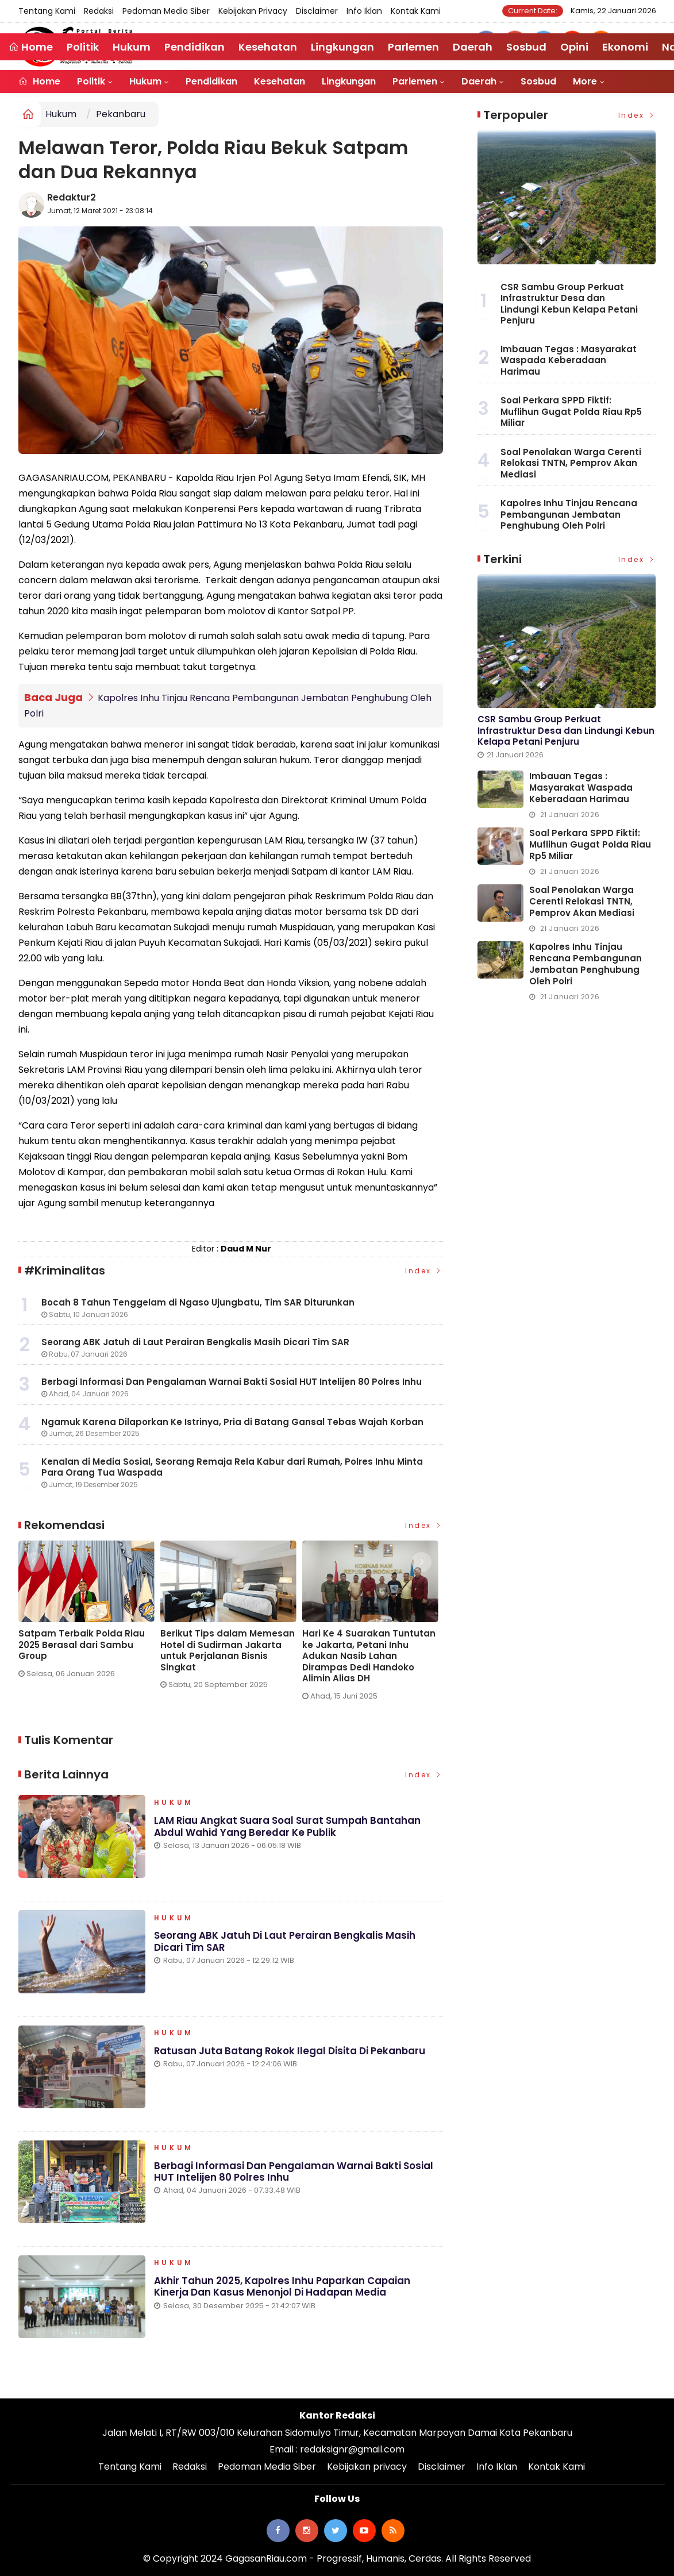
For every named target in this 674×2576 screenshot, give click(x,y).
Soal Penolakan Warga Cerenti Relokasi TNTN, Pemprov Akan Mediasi (570, 463)
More (585, 81)
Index (424, 1270)
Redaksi (99, 11)
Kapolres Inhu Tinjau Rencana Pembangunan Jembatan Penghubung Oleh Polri (568, 514)
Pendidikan (211, 81)
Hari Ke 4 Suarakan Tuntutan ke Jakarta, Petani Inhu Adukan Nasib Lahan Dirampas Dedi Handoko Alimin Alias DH (369, 1655)
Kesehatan (279, 81)
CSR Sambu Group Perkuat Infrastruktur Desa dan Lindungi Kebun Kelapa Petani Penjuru (569, 304)
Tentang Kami (46, 11)
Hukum (145, 81)
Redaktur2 (71, 197)
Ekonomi (625, 47)
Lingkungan (349, 81)
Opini (574, 47)
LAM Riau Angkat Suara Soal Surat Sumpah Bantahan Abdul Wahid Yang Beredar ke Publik (288, 1828)
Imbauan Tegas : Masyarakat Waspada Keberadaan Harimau (568, 360)
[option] (89, 1613)
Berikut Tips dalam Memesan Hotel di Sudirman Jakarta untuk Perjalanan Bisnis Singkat (227, 1649)
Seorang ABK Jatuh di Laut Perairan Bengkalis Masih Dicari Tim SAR (284, 1944)
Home (39, 81)
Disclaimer (317, 11)
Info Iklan (364, 11)
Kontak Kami (416, 11)
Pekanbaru (120, 114)
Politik (91, 81)
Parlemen (414, 81)
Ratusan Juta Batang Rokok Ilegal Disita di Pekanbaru (290, 2053)
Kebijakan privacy (252, 11)
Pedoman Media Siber (166, 11)
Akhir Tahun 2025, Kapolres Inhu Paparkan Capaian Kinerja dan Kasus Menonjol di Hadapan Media (283, 2288)
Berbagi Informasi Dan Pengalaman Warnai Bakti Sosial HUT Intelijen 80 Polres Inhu (294, 2173)
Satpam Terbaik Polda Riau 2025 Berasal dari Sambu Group (81, 1644)
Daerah (478, 81)
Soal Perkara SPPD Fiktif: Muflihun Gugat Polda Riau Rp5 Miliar (571, 411)
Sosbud (538, 81)
